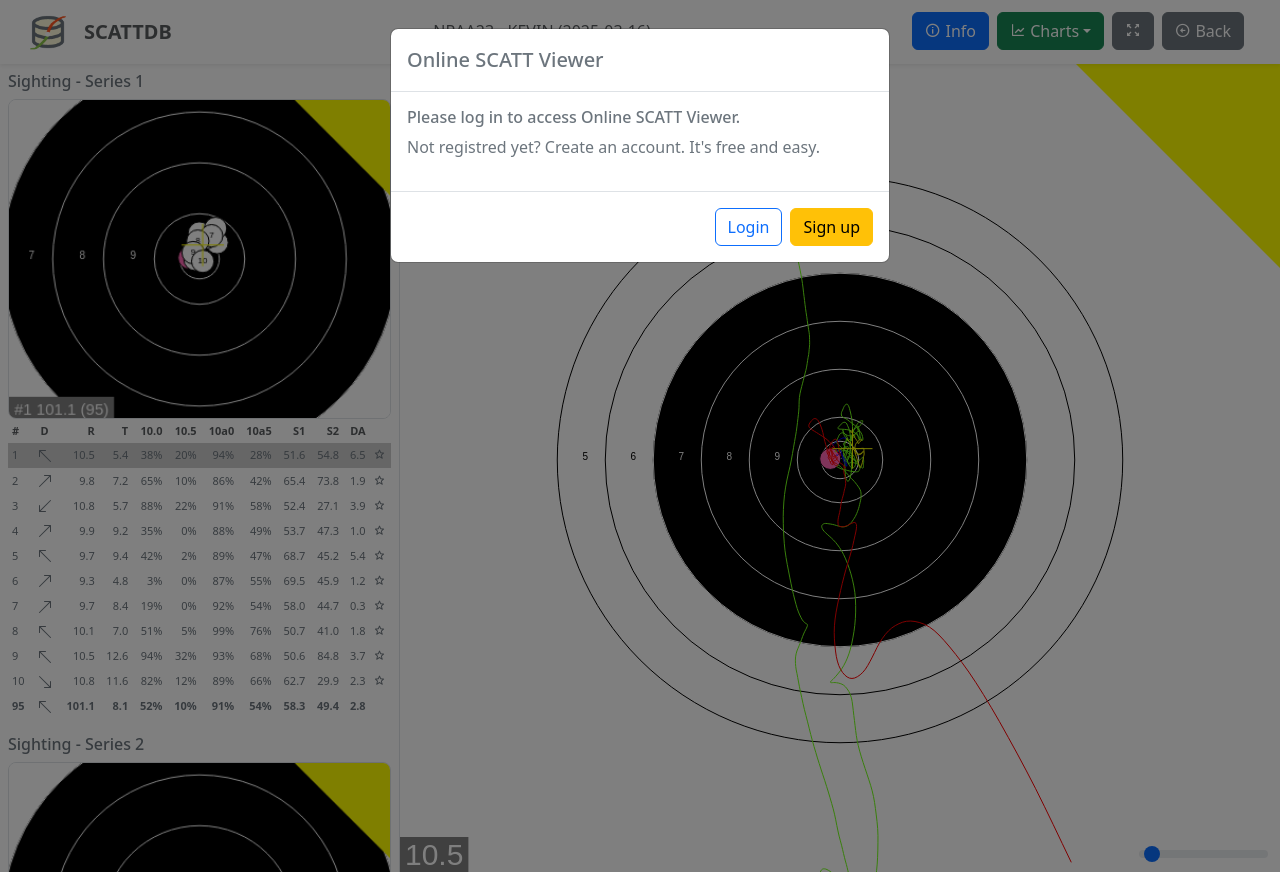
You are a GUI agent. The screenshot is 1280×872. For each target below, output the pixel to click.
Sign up (831, 227)
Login (749, 227)
